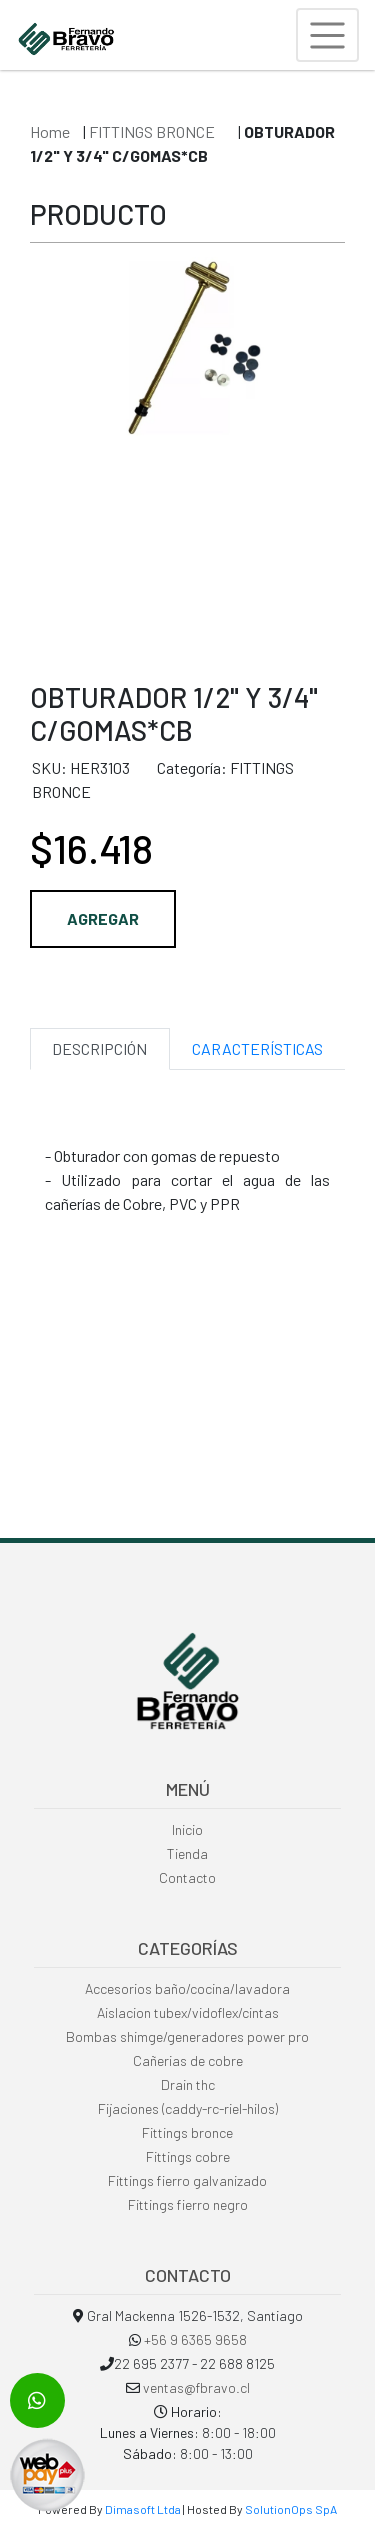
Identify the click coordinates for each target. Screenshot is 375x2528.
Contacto (187, 1877)
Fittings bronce (187, 2132)
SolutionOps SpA (291, 2509)
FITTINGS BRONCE (153, 131)
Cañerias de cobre (188, 2060)
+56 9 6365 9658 (195, 2339)
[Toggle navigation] (327, 35)
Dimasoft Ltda (143, 2509)
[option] (187, 451)
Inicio (187, 1829)
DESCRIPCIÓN (99, 1048)
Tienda (187, 1853)
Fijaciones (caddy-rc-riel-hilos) (188, 2108)
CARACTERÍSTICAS (257, 1048)
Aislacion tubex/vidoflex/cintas (188, 2012)
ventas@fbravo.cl (196, 2387)
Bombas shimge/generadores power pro (187, 2036)
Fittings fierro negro (188, 2204)
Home (50, 131)
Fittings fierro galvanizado (187, 2180)
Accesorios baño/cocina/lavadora (187, 1988)
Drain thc (188, 2084)
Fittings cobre (188, 2156)
